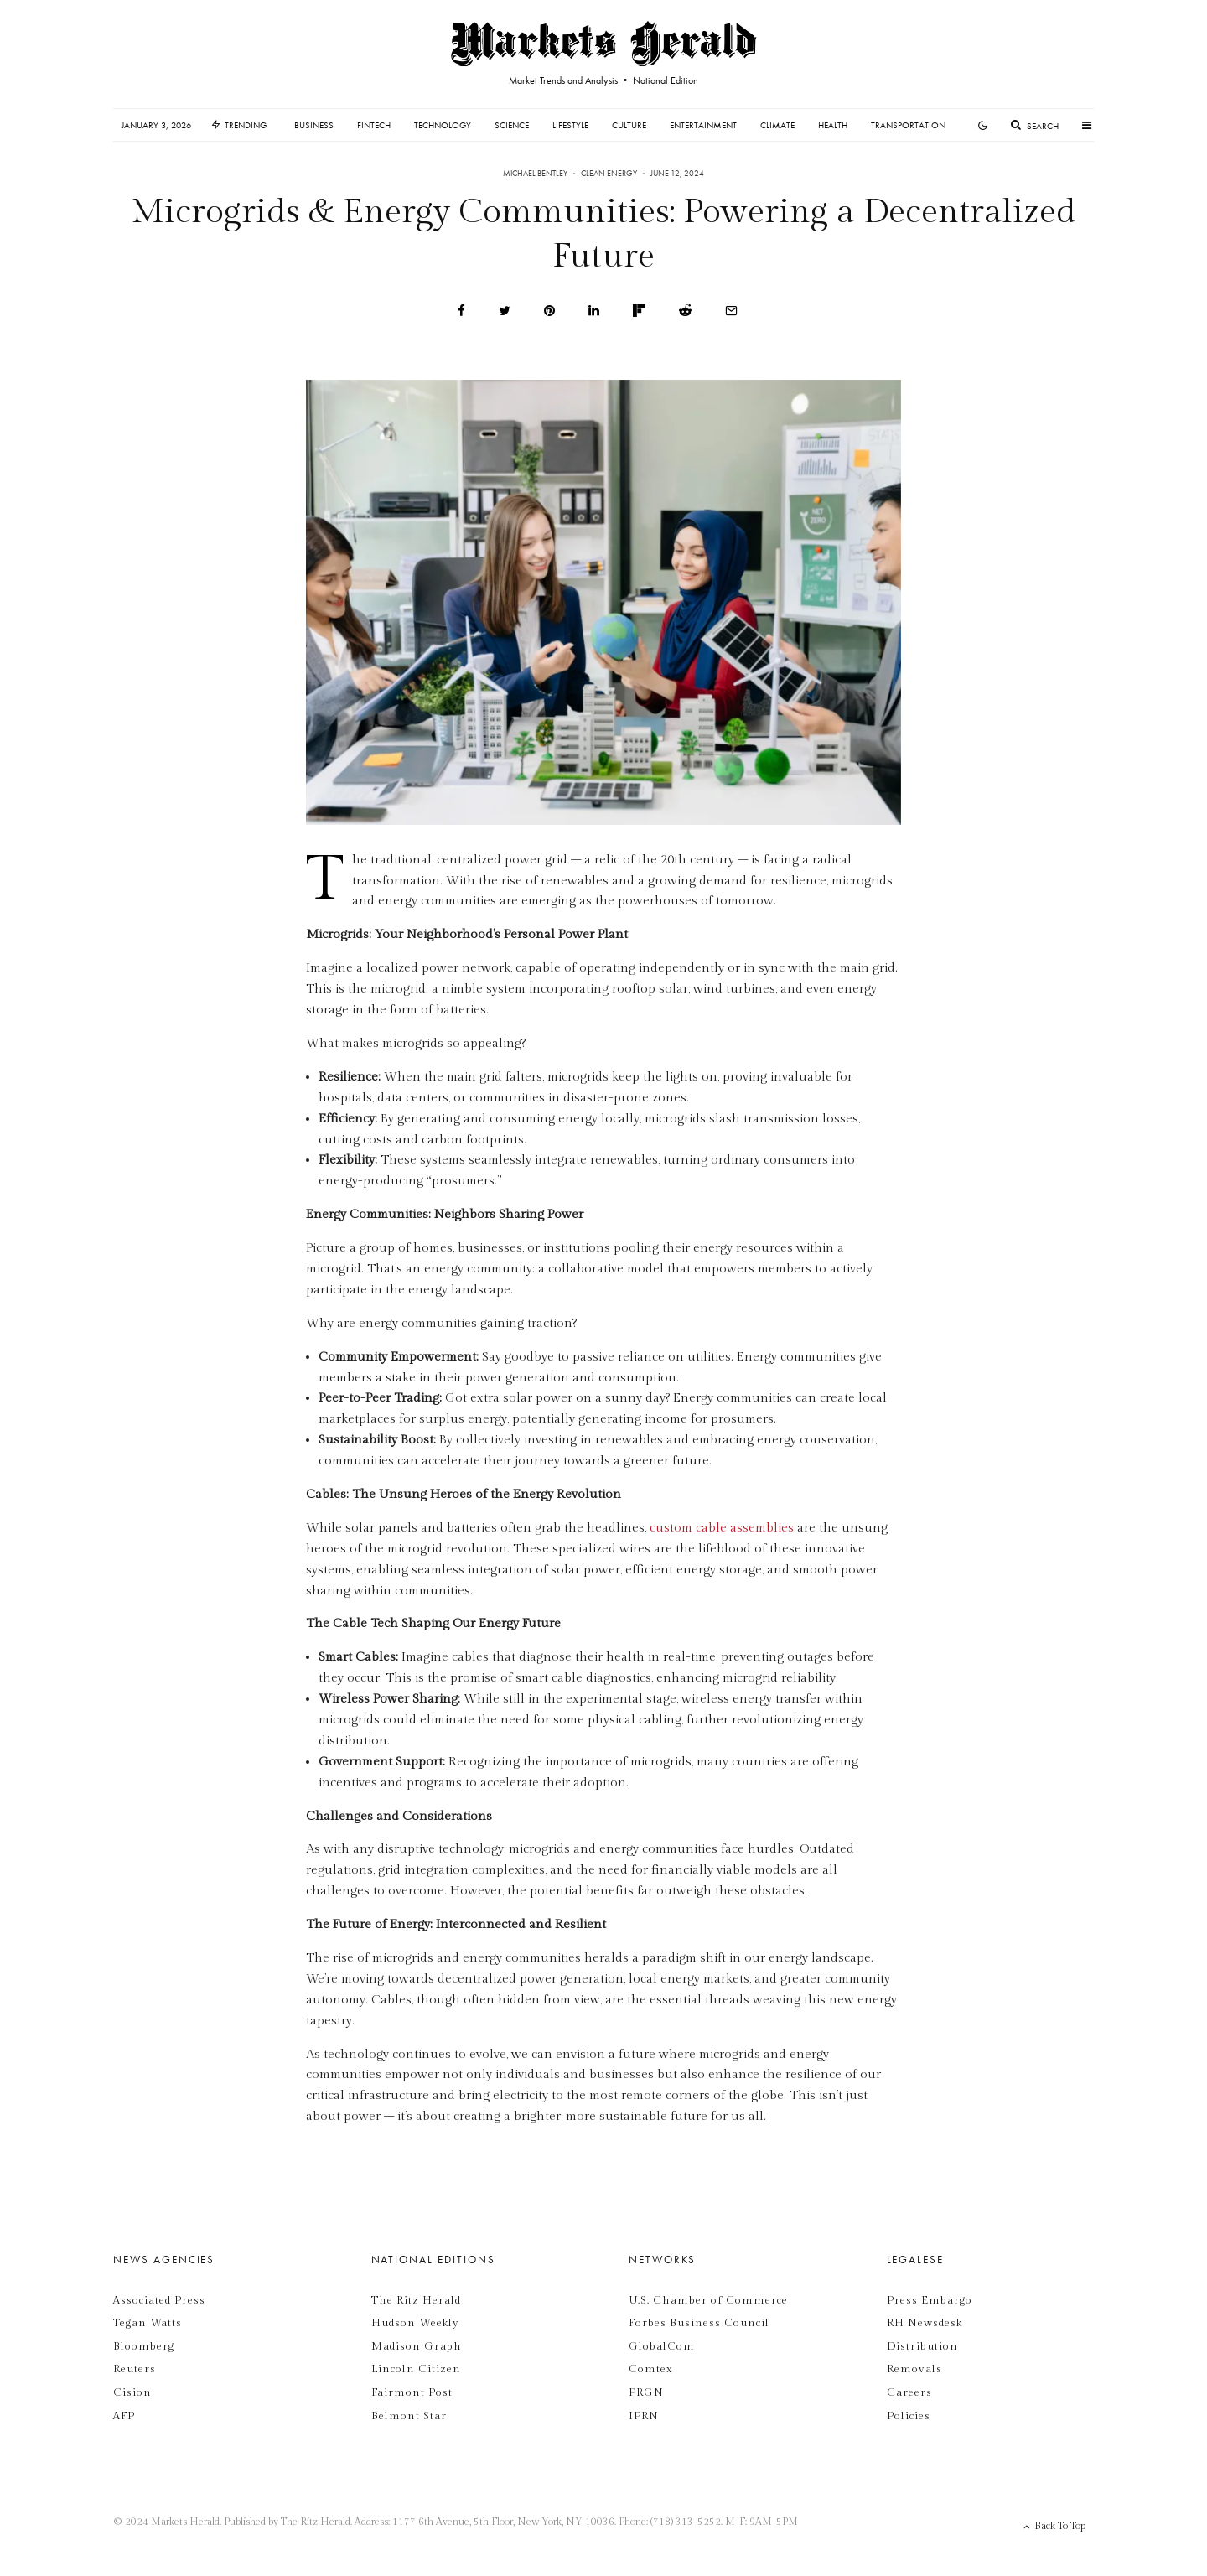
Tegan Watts (147, 2323)
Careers (909, 2392)
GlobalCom (662, 2346)
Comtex (650, 2369)
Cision (132, 2392)
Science (512, 125)
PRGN (646, 2392)
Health (832, 125)
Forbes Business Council (699, 2323)
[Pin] (549, 310)
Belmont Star (409, 2416)
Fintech (374, 125)
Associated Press (159, 2300)
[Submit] (685, 310)
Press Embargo (929, 2300)
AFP (124, 2416)
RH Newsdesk (924, 2323)
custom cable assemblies (722, 1528)
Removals (914, 2369)
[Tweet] (504, 310)
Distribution (922, 2346)
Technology (442, 125)
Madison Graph (416, 2346)
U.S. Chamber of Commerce (708, 2300)
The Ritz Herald (416, 2300)
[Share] (461, 310)
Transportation (908, 125)
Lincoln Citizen (416, 2369)
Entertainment (703, 125)
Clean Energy (609, 173)
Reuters (134, 2369)
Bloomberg (143, 2346)
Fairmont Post (412, 2392)
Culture (629, 125)
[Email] (731, 310)
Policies (908, 2416)
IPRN (644, 2416)
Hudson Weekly (415, 2323)
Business (314, 125)
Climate (777, 125)
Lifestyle (570, 125)
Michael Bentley (535, 173)
